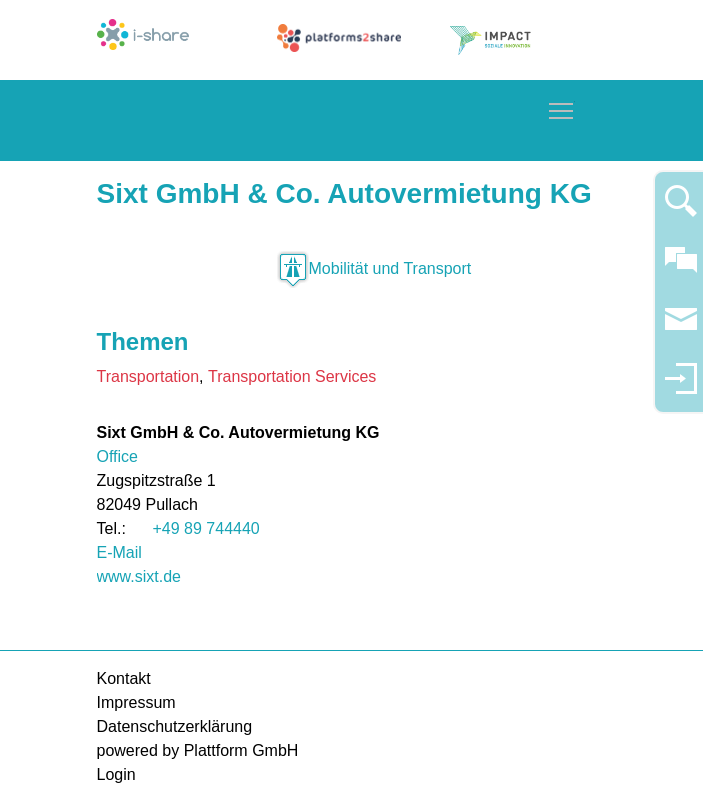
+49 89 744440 (206, 528)
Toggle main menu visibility (562, 107)
